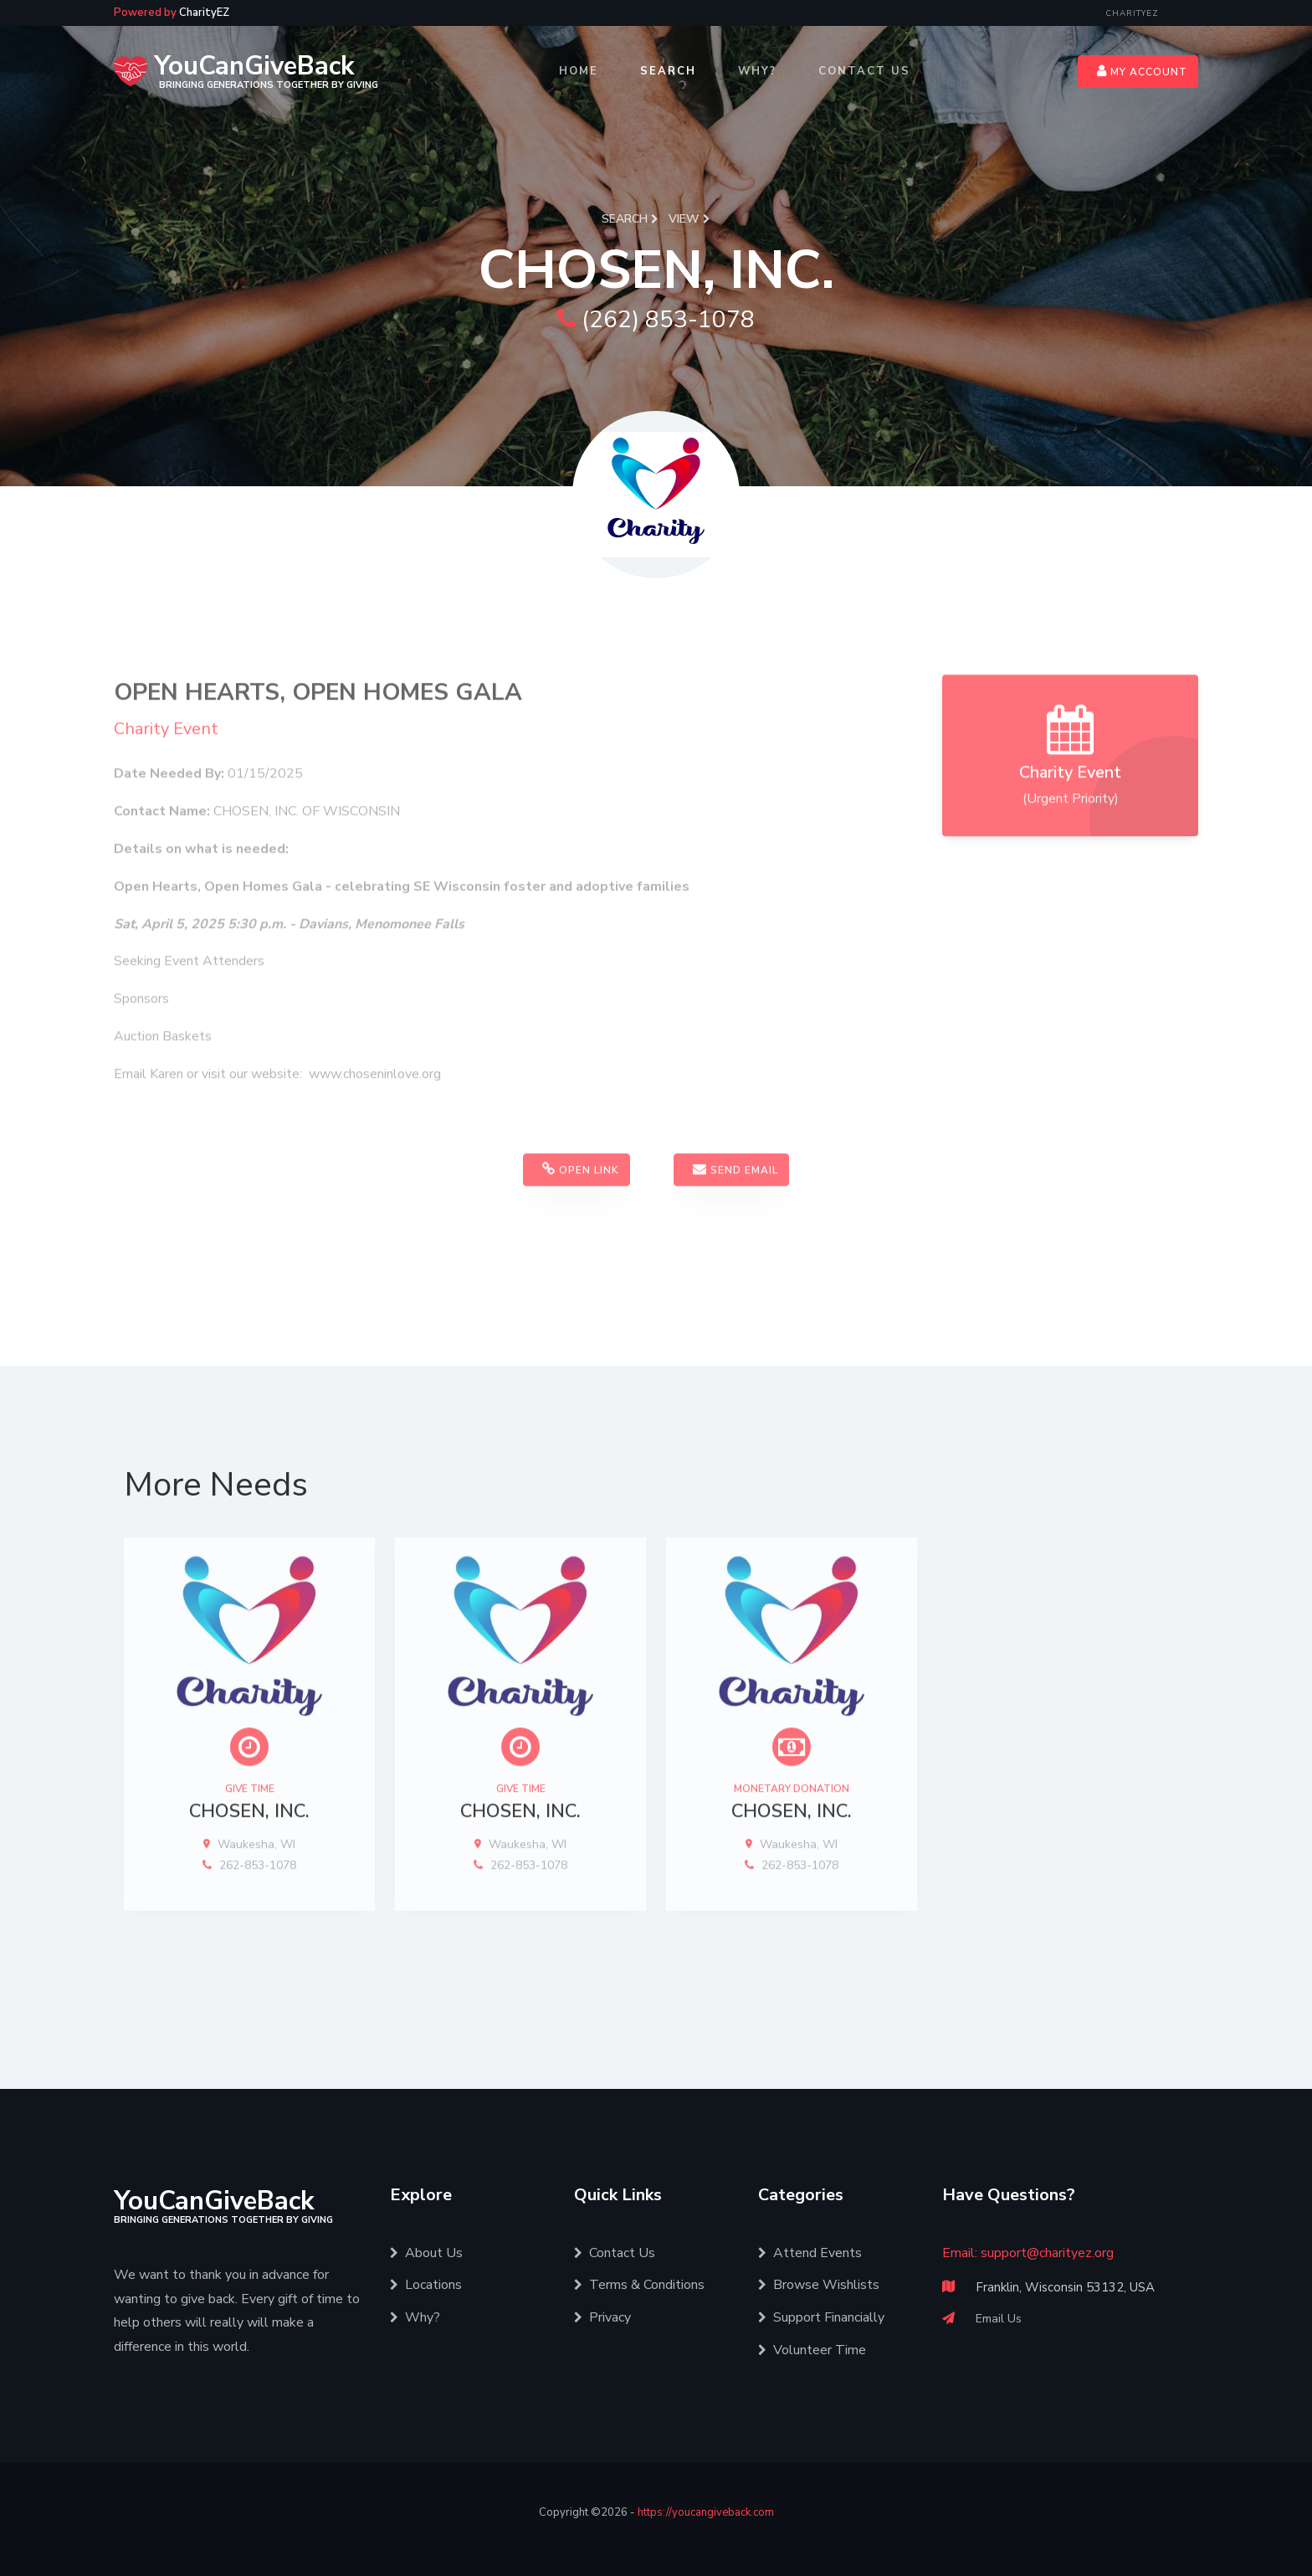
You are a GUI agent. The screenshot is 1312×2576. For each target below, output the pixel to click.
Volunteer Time (812, 2350)
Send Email (735, 1218)
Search (668, 71)
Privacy (602, 2317)
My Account (1142, 71)
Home (578, 71)
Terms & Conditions (639, 2285)
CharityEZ (1132, 13)
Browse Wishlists (818, 2285)
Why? (757, 71)
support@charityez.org (1047, 2253)
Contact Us (864, 71)
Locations (426, 2285)
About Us (426, 2253)
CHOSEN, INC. (249, 1861)
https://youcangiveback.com (706, 2512)
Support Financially (821, 2317)
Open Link (580, 1218)
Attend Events (810, 2253)
